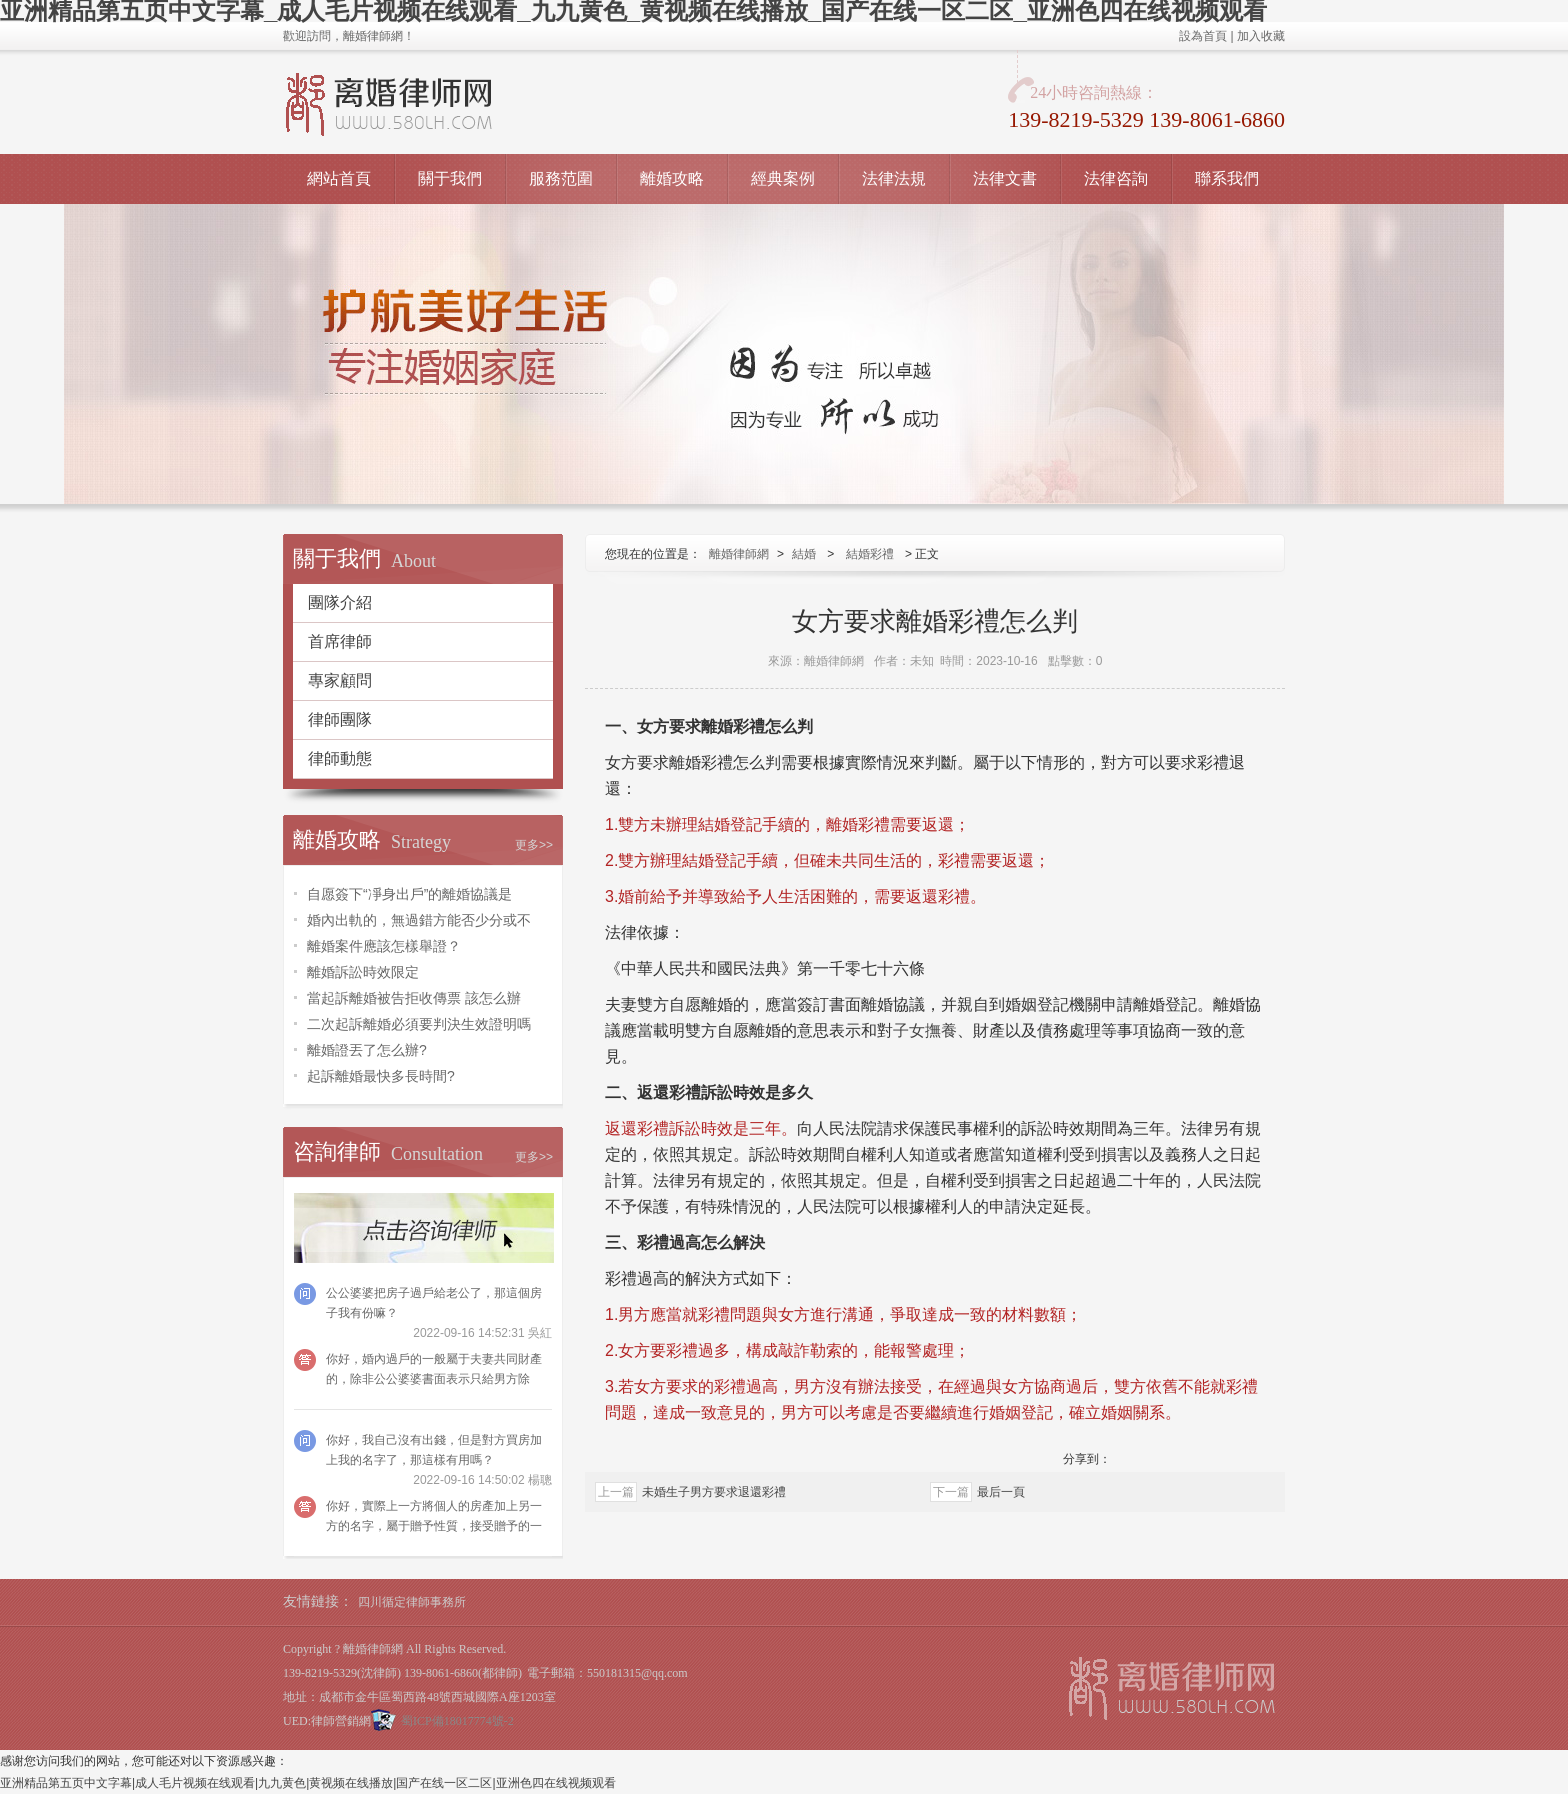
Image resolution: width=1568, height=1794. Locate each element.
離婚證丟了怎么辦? (367, 1050)
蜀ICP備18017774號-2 (457, 1721)
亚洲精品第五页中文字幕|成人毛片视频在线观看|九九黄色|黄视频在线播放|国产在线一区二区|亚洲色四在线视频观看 (308, 1783)
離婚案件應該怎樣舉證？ (384, 946)
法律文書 (1005, 178)
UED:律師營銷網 (327, 1721)
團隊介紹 (340, 602)
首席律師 (340, 641)
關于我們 (450, 178)
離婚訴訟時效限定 (363, 972)
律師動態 (340, 758)
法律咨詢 (1116, 178)
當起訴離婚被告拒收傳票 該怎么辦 (414, 998)
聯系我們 (1227, 178)
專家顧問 (340, 680)
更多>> (534, 845)
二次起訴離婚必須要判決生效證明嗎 (419, 1024)
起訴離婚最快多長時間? (381, 1076)
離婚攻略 (672, 178)
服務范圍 (561, 178)
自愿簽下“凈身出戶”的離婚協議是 (409, 894)
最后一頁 (1001, 1492)
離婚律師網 (739, 554)
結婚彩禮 (870, 554)
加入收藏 (1261, 36)
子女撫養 (925, 1030)
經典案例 (783, 178)
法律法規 (894, 178)
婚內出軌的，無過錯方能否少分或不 (419, 920)
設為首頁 (1203, 36)
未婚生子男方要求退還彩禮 (714, 1492)
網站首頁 (339, 178)
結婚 (804, 554)
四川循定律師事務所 (412, 1602)
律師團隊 (340, 719)
